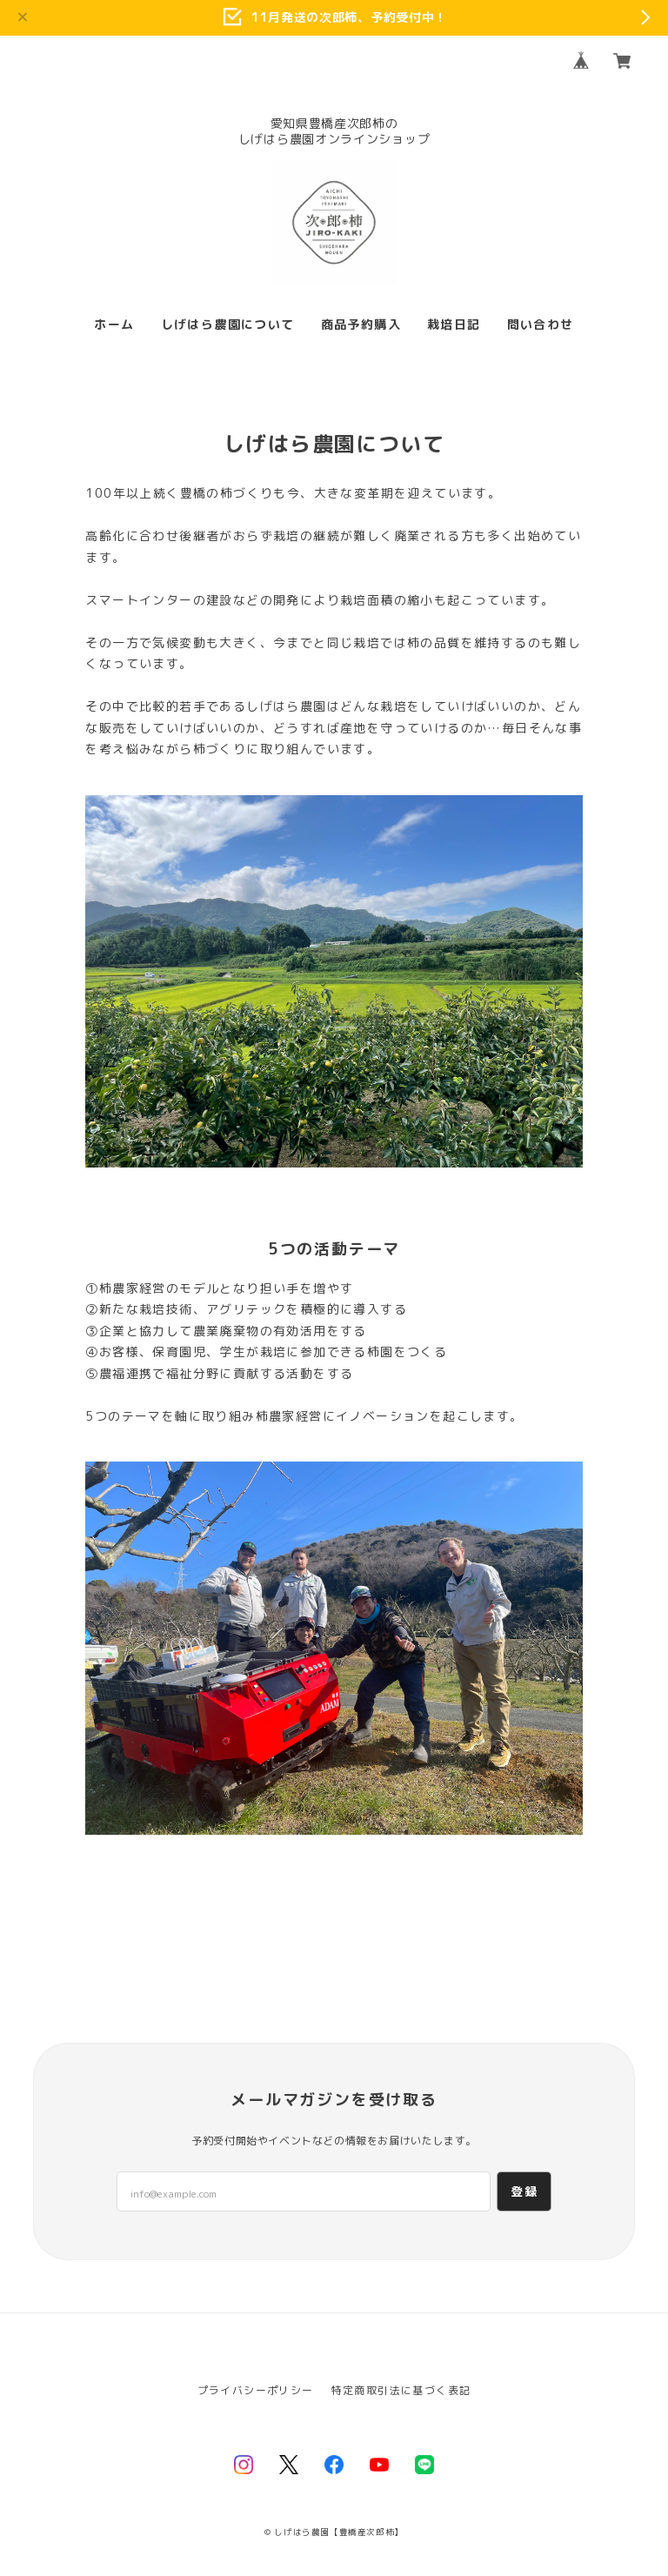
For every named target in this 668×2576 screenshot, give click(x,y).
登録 (524, 2191)
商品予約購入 (361, 324)
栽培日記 (454, 324)
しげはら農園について (228, 324)
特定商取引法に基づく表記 (401, 2390)
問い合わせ (540, 324)
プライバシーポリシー (255, 2390)
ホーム (114, 324)
